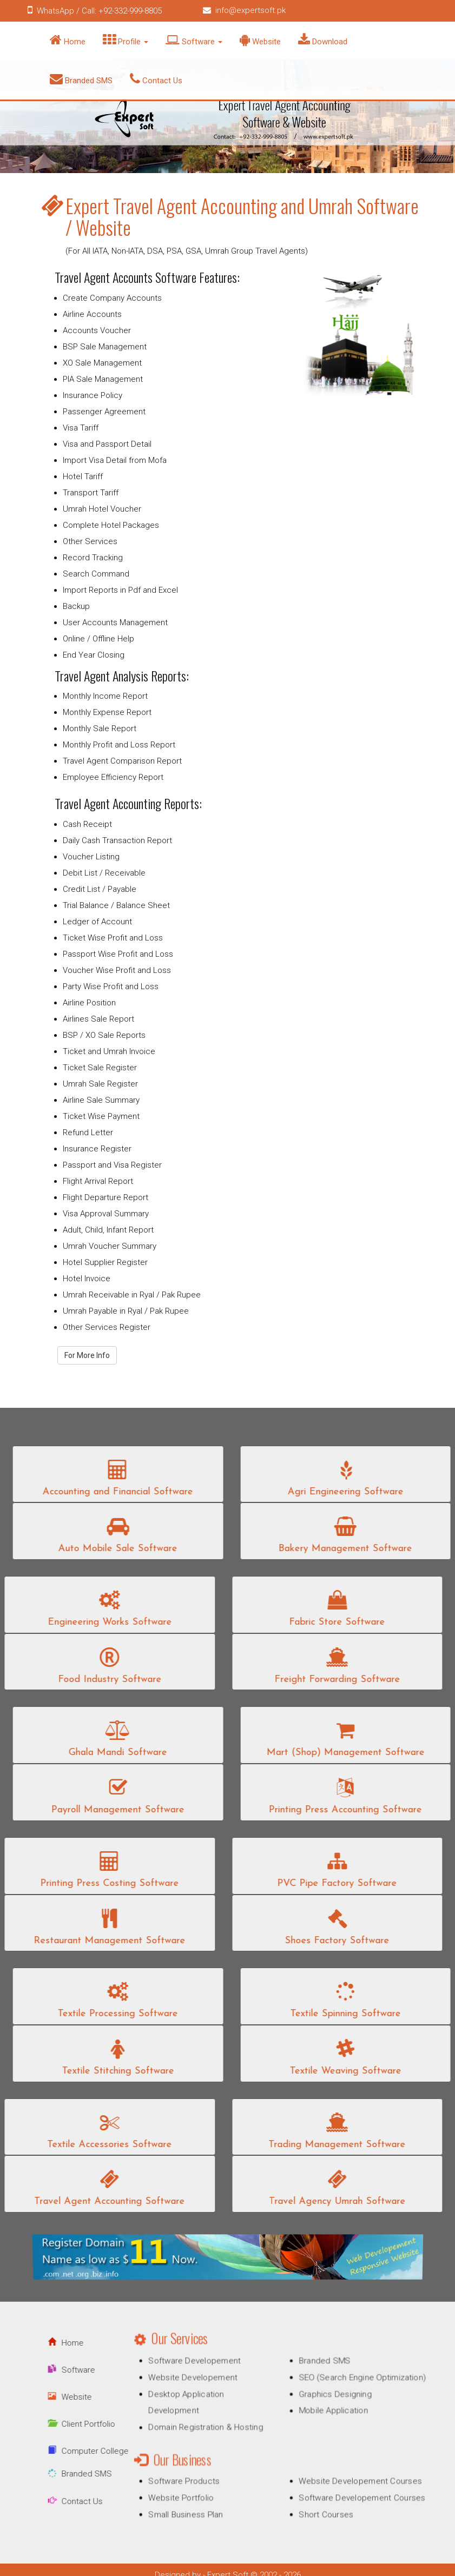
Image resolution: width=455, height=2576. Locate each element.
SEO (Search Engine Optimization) (352, 2384)
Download (322, 40)
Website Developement (201, 2384)
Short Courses (320, 2507)
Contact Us (156, 79)
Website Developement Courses (351, 2477)
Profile (125, 40)
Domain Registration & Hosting (213, 2429)
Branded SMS (81, 79)
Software (194, 40)
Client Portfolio (73, 2424)
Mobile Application (327, 2414)
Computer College (79, 2451)
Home (67, 40)
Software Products (193, 2477)
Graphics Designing (328, 2399)
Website (260, 40)
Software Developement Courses (352, 2491)
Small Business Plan (195, 2507)
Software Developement (203, 2369)
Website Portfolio (191, 2491)
